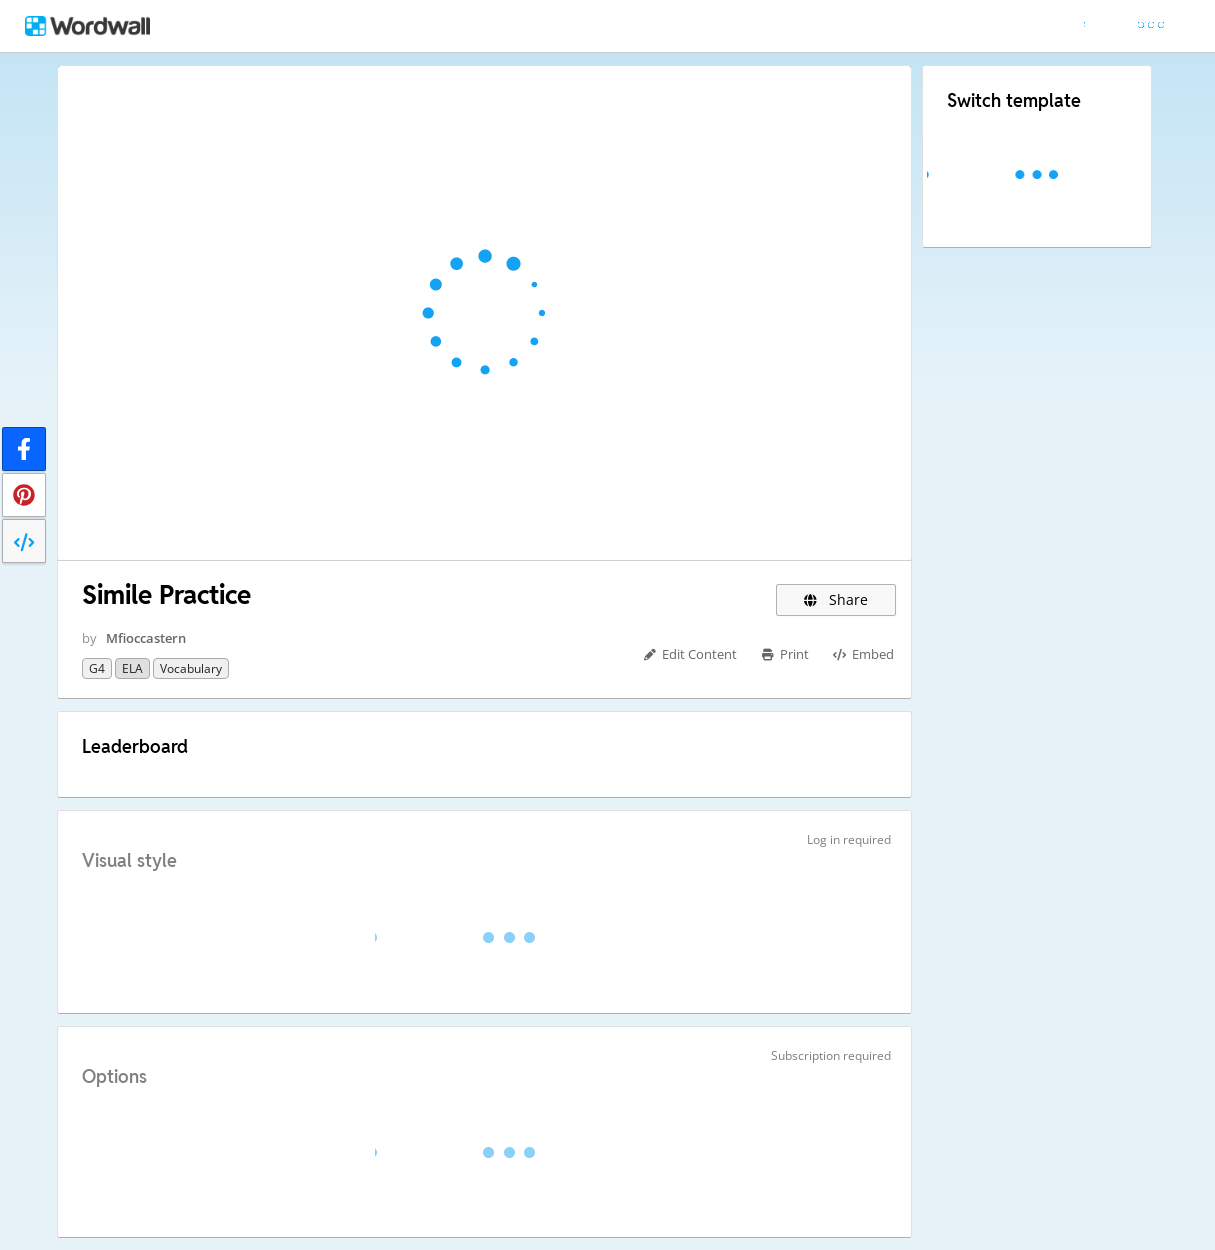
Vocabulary (191, 668)
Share (836, 599)
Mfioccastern (146, 638)
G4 (97, 668)
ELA (132, 668)
